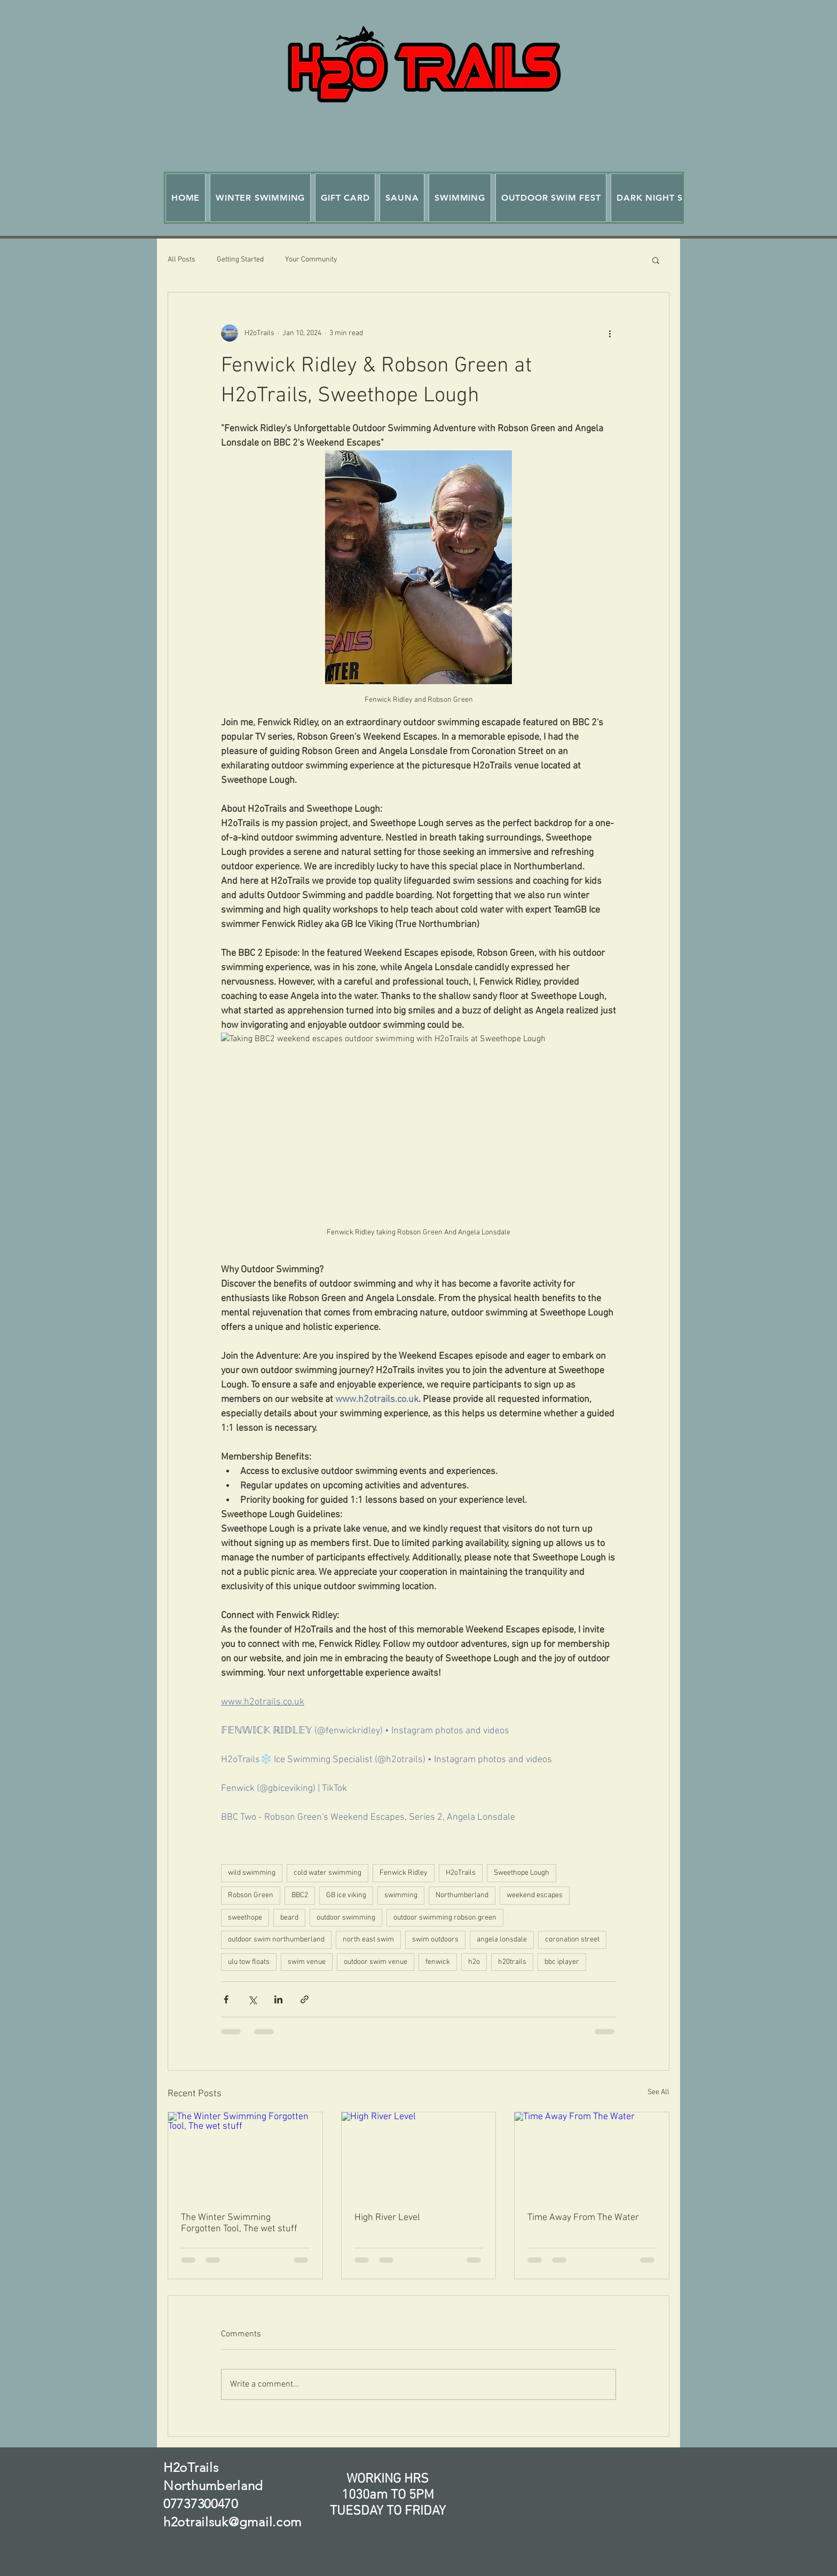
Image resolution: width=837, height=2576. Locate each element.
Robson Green (250, 1895)
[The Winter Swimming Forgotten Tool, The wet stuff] (245, 2155)
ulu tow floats (249, 1962)
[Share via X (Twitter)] (252, 1999)
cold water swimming (327, 1872)
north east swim (368, 1939)
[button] (260, 197)
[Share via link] (304, 1999)
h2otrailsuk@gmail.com (232, 2522)
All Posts (181, 259)
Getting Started (240, 259)
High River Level (387, 2217)
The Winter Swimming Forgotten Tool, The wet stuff (239, 2223)
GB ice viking (346, 1895)
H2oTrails (461, 1872)
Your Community (311, 259)
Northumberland (462, 1895)
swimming (400, 1895)
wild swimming (251, 1872)
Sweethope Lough (521, 1872)
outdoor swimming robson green (444, 1917)
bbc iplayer (561, 1962)
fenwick (437, 1962)
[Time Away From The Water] (592, 2155)
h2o (474, 1962)
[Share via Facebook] (226, 1999)
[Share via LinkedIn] (278, 1999)
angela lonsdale (502, 1939)
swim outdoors (435, 1939)
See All (658, 2092)
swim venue (307, 1962)
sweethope (245, 1917)
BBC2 (299, 1895)
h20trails (512, 1962)
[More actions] (609, 333)
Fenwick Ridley (404, 1872)
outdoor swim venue (375, 1962)
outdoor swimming (346, 1917)
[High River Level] (419, 2155)
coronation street (572, 1939)
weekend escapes (535, 1895)
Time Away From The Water (583, 2217)
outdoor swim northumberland (276, 1939)
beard (289, 1917)
